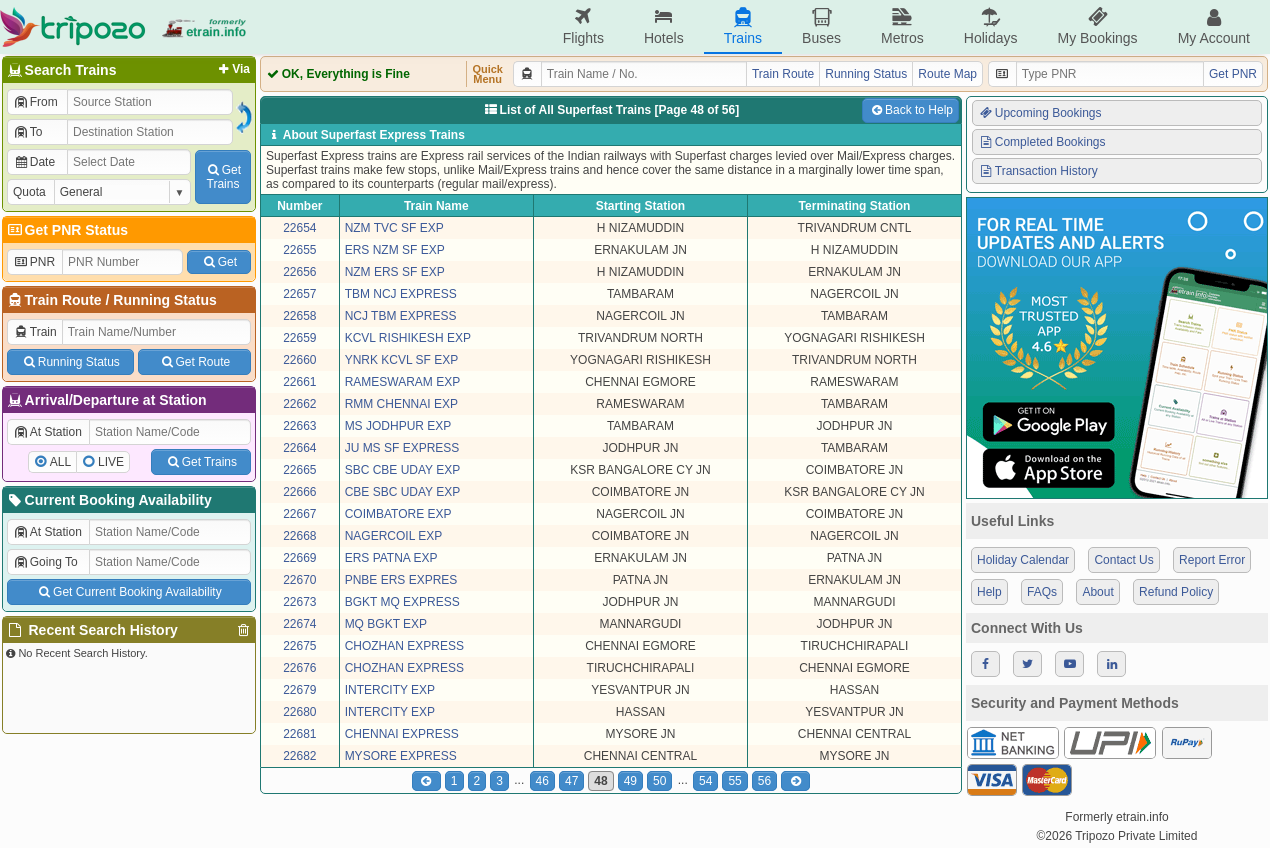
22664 (299, 448)
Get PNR (1233, 74)
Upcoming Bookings (1040, 113)
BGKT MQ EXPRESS (402, 602)
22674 (299, 624)
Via (232, 69)
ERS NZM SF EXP (395, 250)
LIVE (111, 462)
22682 (299, 756)
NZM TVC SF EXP (394, 228)
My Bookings (1097, 26)
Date (34, 162)
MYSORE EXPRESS (401, 756)
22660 (299, 360)
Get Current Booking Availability (128, 592)
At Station (47, 432)
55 (734, 781)
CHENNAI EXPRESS (402, 734)
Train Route (63, 300)
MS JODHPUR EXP (398, 426)
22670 (299, 580)
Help (989, 592)
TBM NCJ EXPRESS (401, 294)
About (1097, 592)
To (27, 132)
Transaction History (1038, 171)
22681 (299, 734)
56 (764, 781)
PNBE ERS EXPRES (401, 580)
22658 (299, 316)
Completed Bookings (1042, 142)
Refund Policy (1176, 592)
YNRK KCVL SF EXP (402, 360)
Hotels (664, 26)
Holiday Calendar (1023, 560)
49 (630, 781)
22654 (299, 228)
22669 (299, 558)
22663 (299, 426)
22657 (299, 294)
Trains (743, 26)
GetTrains (223, 177)
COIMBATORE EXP (398, 514)
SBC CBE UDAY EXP (403, 470)
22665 (299, 470)
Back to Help (910, 110)
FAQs (1042, 592)
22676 (299, 668)
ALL (60, 462)
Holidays (991, 26)
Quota (29, 192)
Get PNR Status (66, 230)
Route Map (947, 74)
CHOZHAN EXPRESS (404, 646)
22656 (299, 272)
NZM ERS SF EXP (395, 272)
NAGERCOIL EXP (394, 536)
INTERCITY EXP (390, 690)
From (35, 102)
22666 (299, 492)
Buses (821, 26)
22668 (299, 536)
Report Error (1212, 560)
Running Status (164, 300)
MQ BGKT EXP (386, 624)
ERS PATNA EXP (391, 558)
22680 (299, 712)
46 (542, 781)
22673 (299, 602)
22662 (299, 404)
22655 (299, 250)
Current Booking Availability (108, 500)
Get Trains (201, 462)
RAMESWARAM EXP (403, 382)
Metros (902, 26)
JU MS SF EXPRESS (402, 448)
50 (659, 781)
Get (219, 262)
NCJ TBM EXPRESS (401, 316)
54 (705, 781)
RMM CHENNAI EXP (401, 404)
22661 (299, 382)
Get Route (194, 362)
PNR (34, 262)
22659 (299, 338)
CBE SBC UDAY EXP (403, 492)
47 (571, 781)
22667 (299, 514)
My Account (1214, 26)
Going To (45, 562)
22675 (299, 646)
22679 (299, 690)
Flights (583, 26)
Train (35, 332)
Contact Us (1123, 560)
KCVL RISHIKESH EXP (408, 338)
